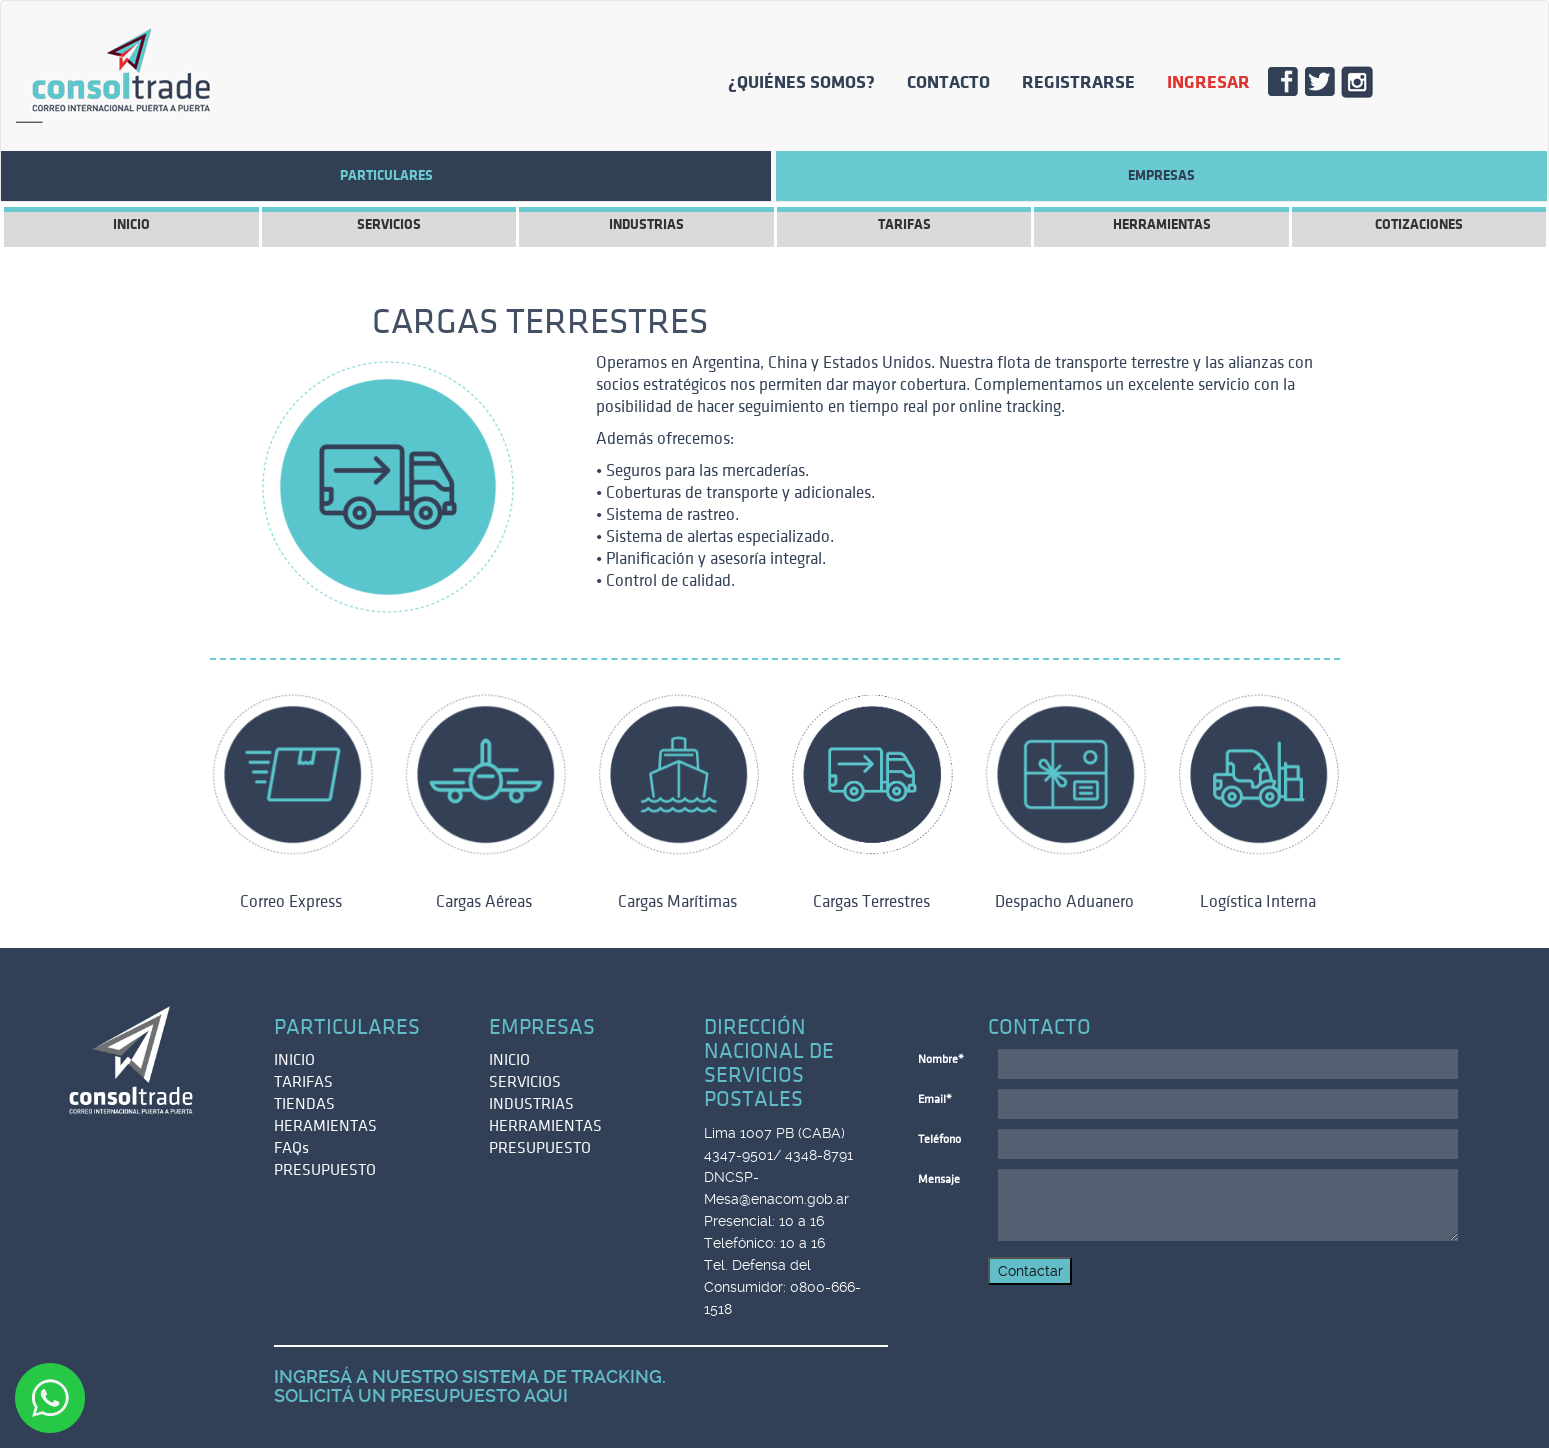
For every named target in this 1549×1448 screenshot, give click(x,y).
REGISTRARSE (1078, 82)
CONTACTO (948, 82)
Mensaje (939, 1179)
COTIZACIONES (1419, 224)
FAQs (291, 1148)
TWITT (1327, 87)
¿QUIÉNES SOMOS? (801, 82)
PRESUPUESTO (325, 1170)
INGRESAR (1208, 82)
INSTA (1364, 87)
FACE (1290, 87)
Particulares (386, 175)
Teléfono (939, 1139)
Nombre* (941, 1059)
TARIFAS (904, 224)
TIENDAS (304, 1104)
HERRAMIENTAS (1162, 224)
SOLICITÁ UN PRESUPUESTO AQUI (421, 1395)
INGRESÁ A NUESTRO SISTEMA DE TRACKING (468, 1376)
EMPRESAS (1161, 175)
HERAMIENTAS (325, 1126)
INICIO (131, 224)
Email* (935, 1099)
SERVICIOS (389, 224)
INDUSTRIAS (646, 224)
